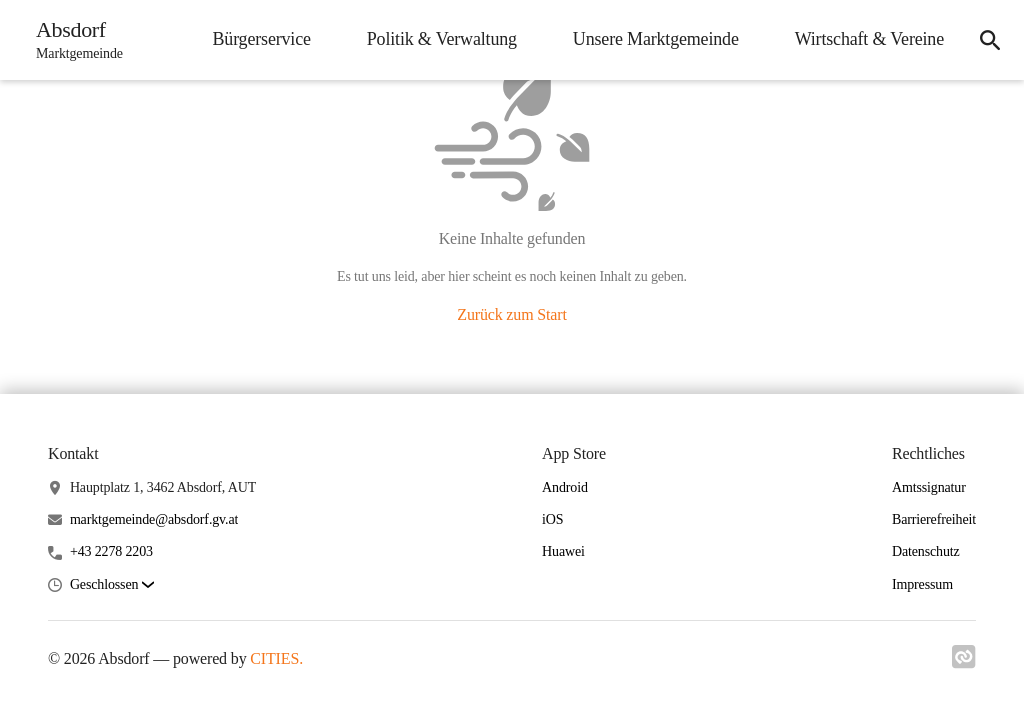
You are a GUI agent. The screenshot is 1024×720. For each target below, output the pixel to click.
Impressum (922, 584)
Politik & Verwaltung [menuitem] (442, 39)
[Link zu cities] (964, 663)
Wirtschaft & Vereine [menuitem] (869, 39)
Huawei (563, 551)
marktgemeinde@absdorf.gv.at (154, 519)
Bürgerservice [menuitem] (261, 39)
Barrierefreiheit (934, 519)
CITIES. (276, 658)
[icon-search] (990, 40)
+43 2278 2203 (111, 551)
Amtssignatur (929, 487)
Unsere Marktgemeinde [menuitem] (656, 39)
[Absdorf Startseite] (73, 40)
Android (565, 487)
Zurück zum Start (511, 314)
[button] (112, 585)
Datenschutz (926, 551)
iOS (552, 519)
